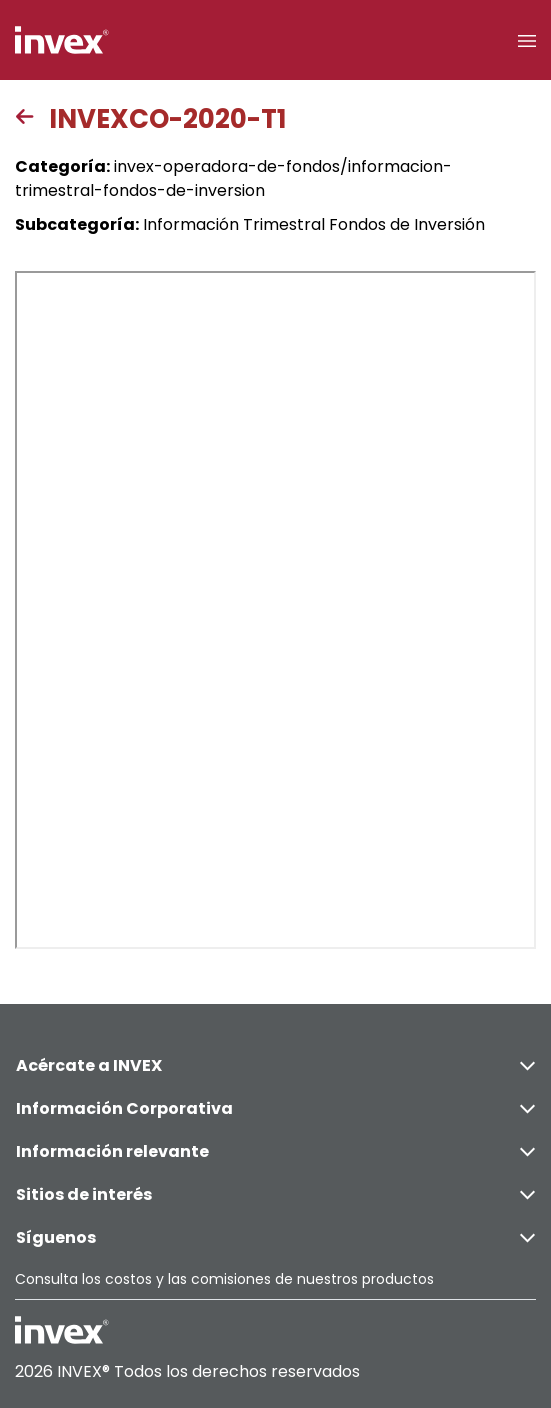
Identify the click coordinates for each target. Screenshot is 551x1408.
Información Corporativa (275, 1108)
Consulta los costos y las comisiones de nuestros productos (224, 1279)
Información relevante (275, 1151)
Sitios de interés (275, 1194)
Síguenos (275, 1237)
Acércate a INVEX (275, 1065)
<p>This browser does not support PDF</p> (275, 610)
